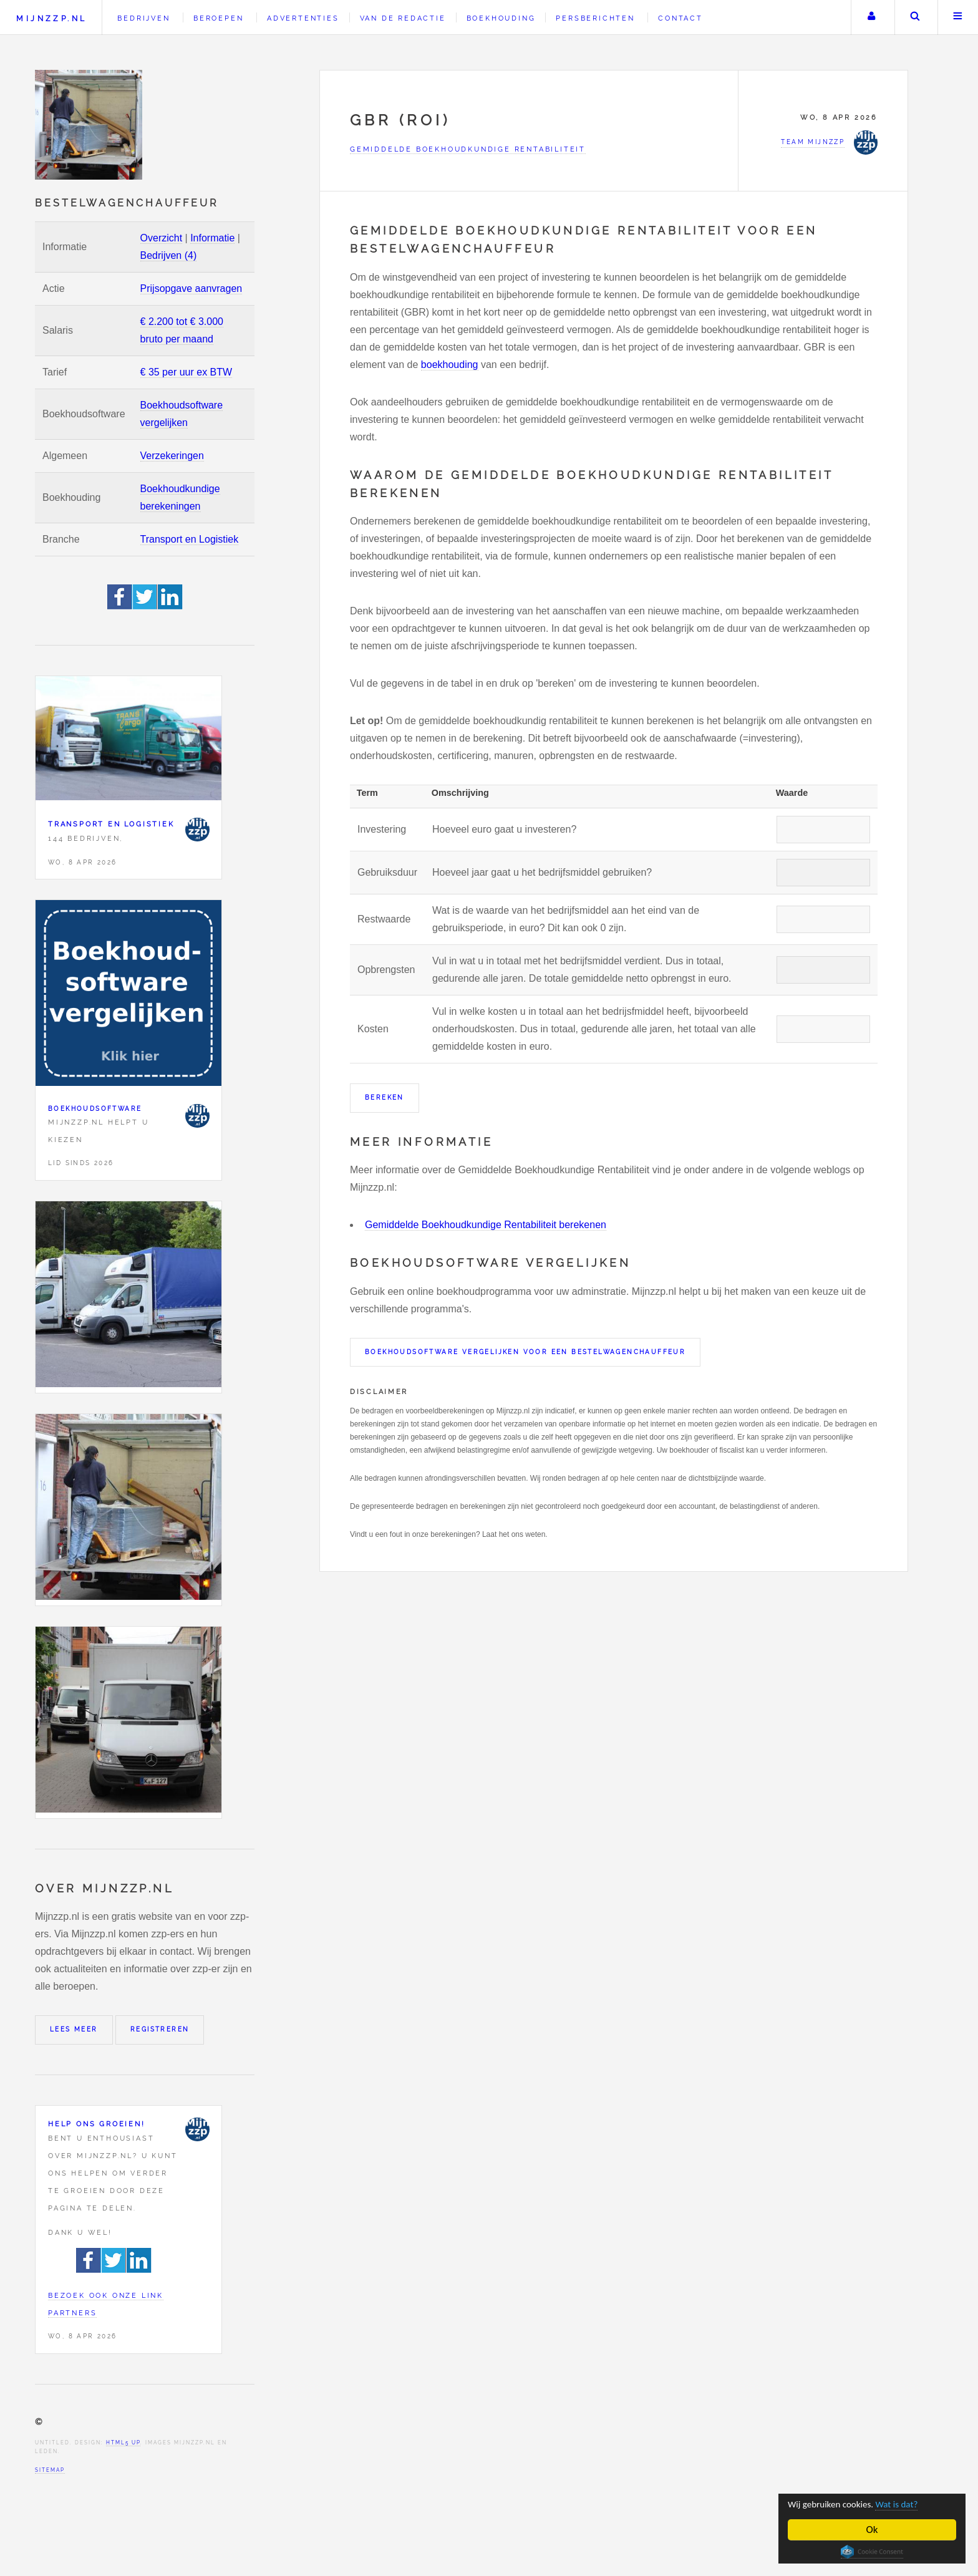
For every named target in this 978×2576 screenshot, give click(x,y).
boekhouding (449, 364)
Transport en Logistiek (189, 539)
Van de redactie (403, 18)
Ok (872, 2529)
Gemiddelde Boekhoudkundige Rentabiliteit (468, 149)
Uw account (871, 17)
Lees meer (74, 2029)
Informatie (212, 238)
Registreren (159, 2029)
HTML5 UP (123, 2442)
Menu (958, 17)
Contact (680, 18)
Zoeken (915, 17)
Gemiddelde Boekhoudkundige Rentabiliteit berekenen (485, 1224)
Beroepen (218, 18)
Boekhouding (501, 18)
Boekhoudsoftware (95, 1108)
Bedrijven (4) (168, 255)
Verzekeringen (172, 455)
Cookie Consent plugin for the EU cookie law (872, 2552)
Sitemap (50, 2470)
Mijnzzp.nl (51, 18)
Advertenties (303, 18)
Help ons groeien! (96, 2123)
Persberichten (595, 18)
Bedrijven (143, 18)
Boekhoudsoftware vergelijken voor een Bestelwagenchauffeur (525, 1352)
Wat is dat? (911, 2504)
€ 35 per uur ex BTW (186, 372)
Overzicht (161, 238)
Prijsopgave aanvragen (191, 288)
